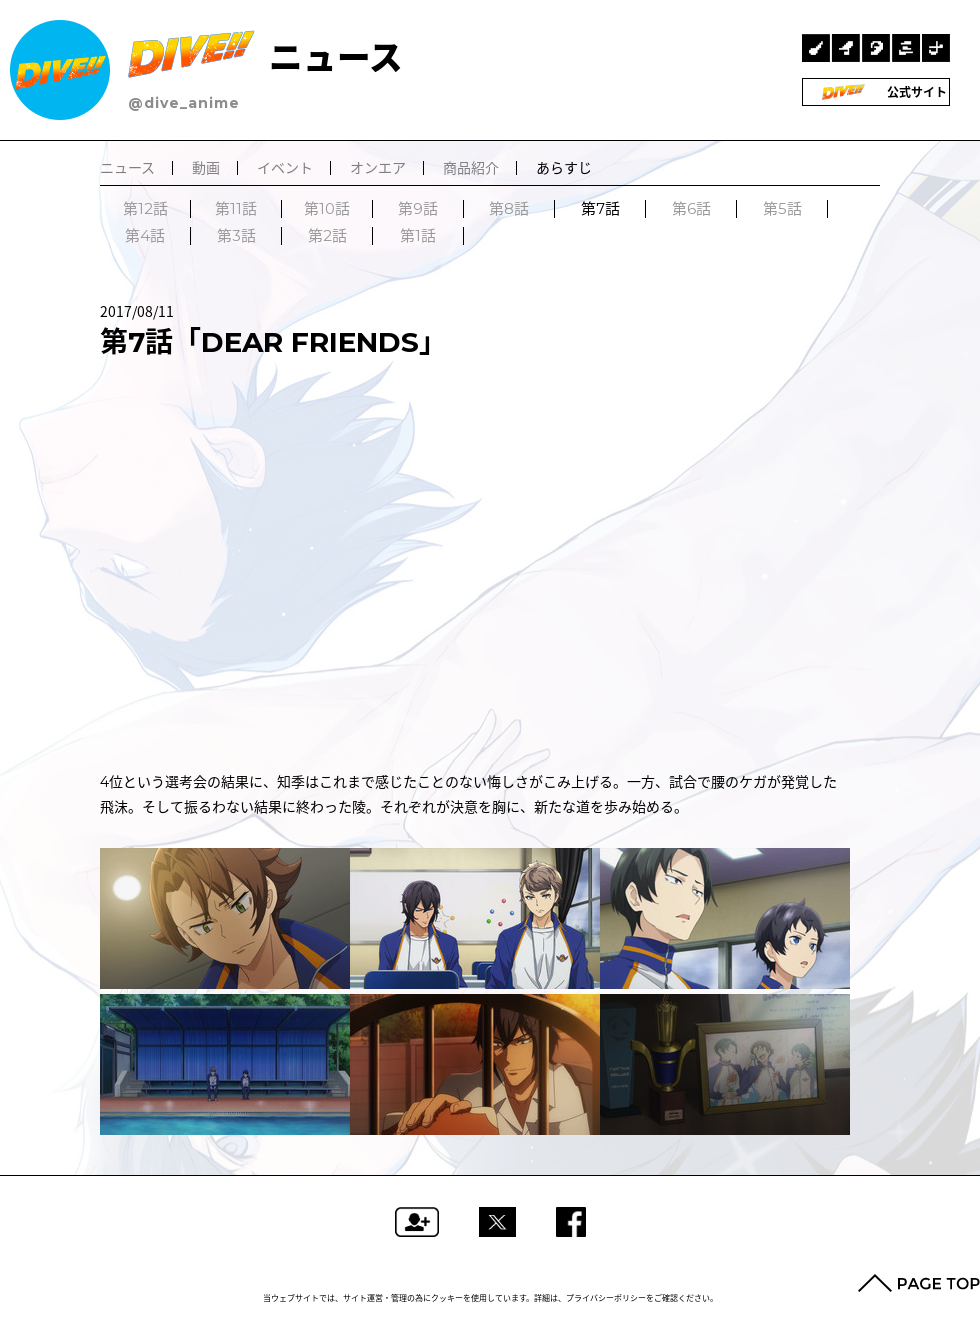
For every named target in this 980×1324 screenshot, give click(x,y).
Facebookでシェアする (571, 1222)
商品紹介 (471, 168)
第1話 (418, 236)
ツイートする (497, 1222)
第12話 (145, 209)
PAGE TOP (919, 1283)
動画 (206, 168)
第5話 (782, 209)
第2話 (327, 236)
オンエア (378, 168)
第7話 (600, 209)
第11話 (236, 209)
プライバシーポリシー (606, 1298)
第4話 (145, 236)
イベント (285, 168)
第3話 (236, 236)
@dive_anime (184, 103)
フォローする (417, 1222)
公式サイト (876, 92)
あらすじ (564, 168)
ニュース (265, 57)
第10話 (327, 209)
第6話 (691, 209)
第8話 (509, 209)
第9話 (418, 209)
